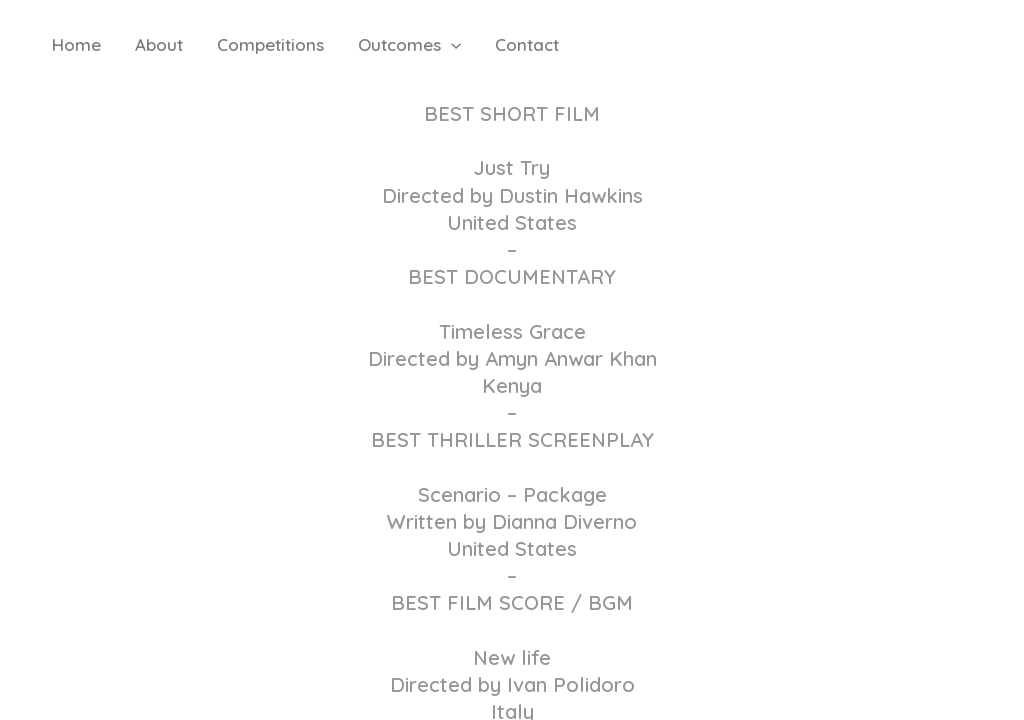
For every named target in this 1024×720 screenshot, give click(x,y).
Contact (527, 44)
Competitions (270, 44)
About (159, 44)
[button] (451, 45)
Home (76, 44)
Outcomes (409, 45)
